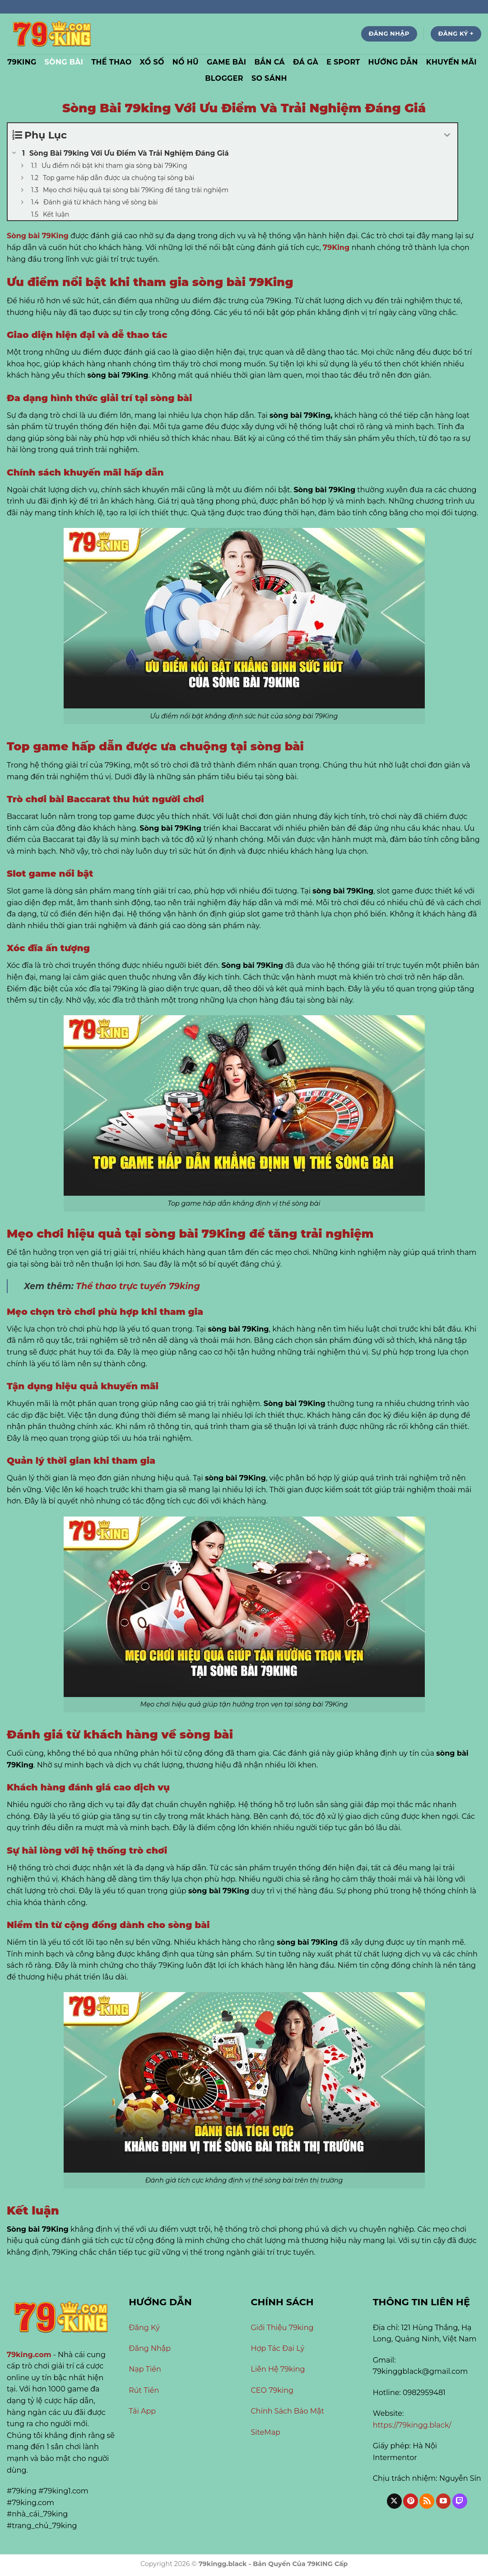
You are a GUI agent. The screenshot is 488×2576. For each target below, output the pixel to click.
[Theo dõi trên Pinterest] (410, 2501)
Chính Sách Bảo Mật (287, 2411)
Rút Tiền (145, 2390)
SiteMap (265, 2432)
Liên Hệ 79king (278, 2369)
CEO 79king (272, 2390)
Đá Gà (305, 62)
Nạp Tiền (145, 2369)
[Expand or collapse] (447, 135)
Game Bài (226, 62)
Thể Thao (111, 62)
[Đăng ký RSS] (426, 2501)
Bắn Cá (269, 62)
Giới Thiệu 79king (282, 2327)
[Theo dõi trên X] (394, 2501)
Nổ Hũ (185, 62)
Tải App (142, 2411)
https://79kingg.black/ (412, 2425)
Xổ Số (151, 62)
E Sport (343, 62)
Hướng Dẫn (393, 62)
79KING (21, 62)
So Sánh (269, 78)
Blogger (224, 78)
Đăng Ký (144, 2327)
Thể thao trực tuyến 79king (138, 1286)
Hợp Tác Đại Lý (278, 2348)
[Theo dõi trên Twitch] (459, 2501)
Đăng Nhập (150, 2348)
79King (336, 247)
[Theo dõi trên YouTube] (443, 2501)
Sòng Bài (64, 62)
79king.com (29, 2354)
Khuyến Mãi (451, 62)
